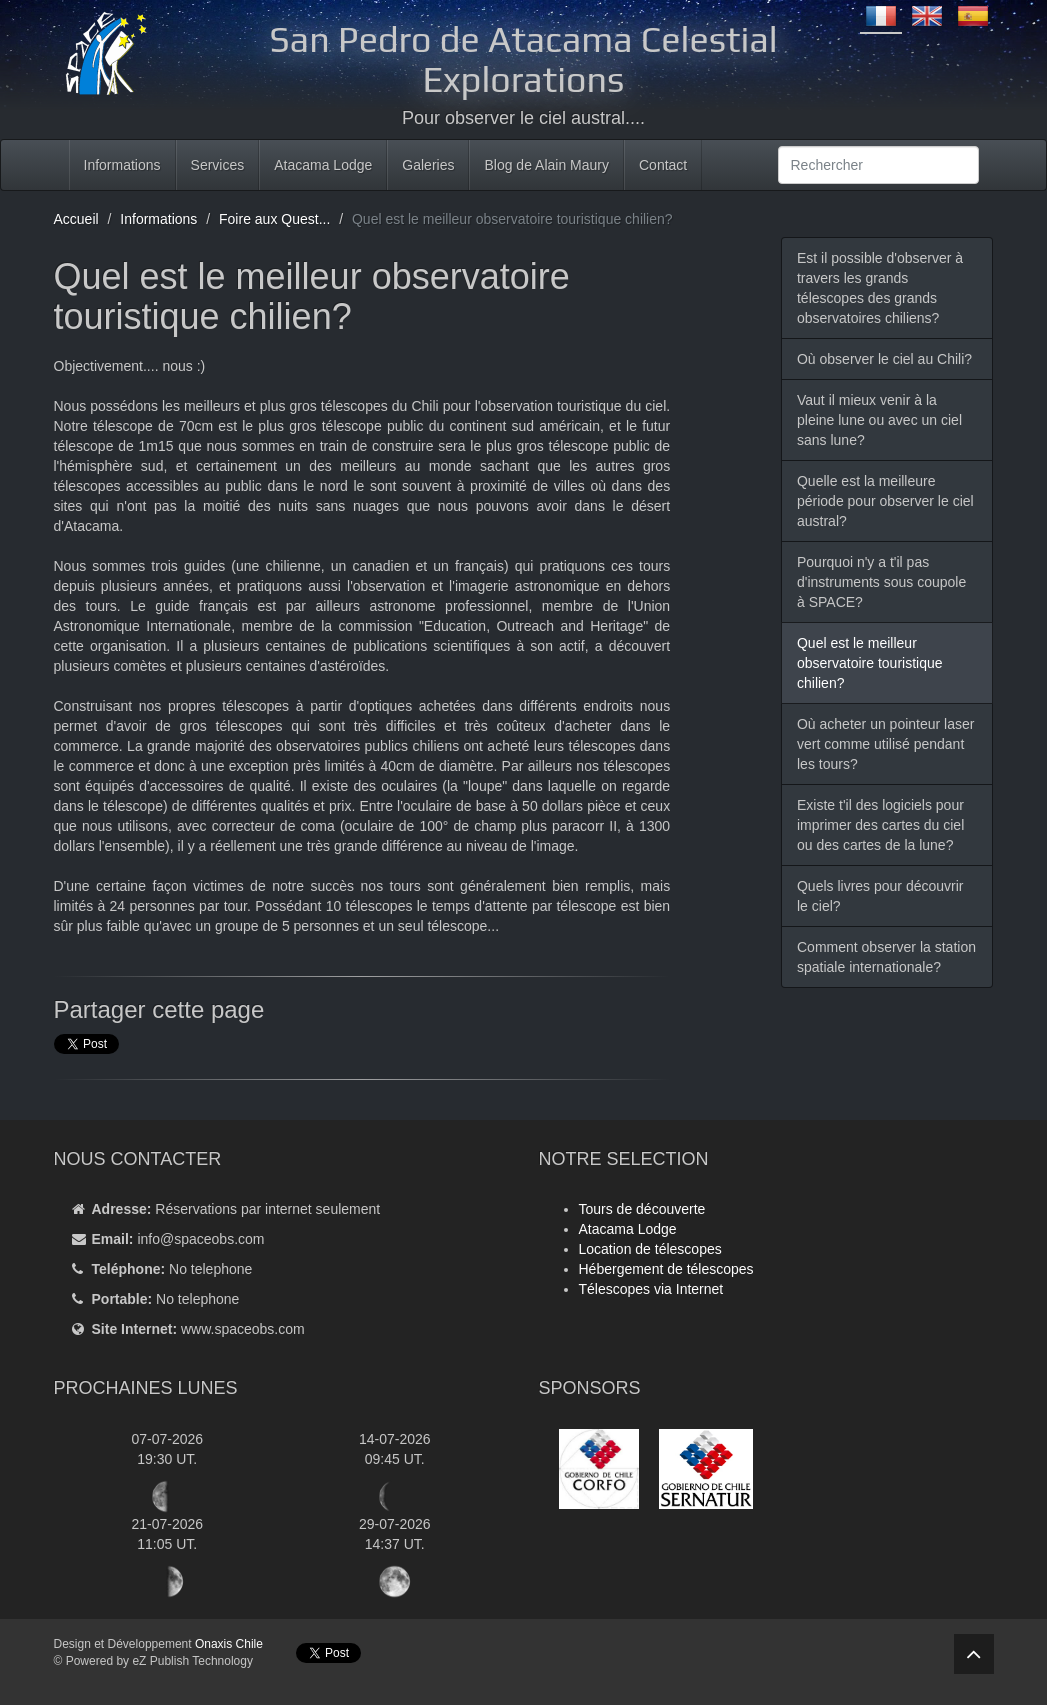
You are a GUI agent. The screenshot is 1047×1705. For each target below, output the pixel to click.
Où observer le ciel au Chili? (884, 359)
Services (218, 165)
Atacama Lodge (323, 165)
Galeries (428, 165)
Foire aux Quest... (274, 219)
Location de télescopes (650, 1249)
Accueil (76, 219)
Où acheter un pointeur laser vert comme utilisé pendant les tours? (885, 744)
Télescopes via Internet (651, 1289)
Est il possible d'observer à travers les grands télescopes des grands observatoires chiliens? (880, 288)
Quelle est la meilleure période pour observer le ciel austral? (885, 501)
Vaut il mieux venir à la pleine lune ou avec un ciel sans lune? (879, 420)
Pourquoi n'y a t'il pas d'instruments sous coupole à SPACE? (881, 582)
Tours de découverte (642, 1209)
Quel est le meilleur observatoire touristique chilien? (870, 663)
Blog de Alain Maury (546, 165)
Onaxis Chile (229, 1644)
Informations (122, 165)
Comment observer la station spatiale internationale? (886, 957)
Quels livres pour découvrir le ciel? (880, 896)
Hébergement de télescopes (666, 1269)
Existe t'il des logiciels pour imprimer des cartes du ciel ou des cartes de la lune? (880, 825)
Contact (663, 165)
